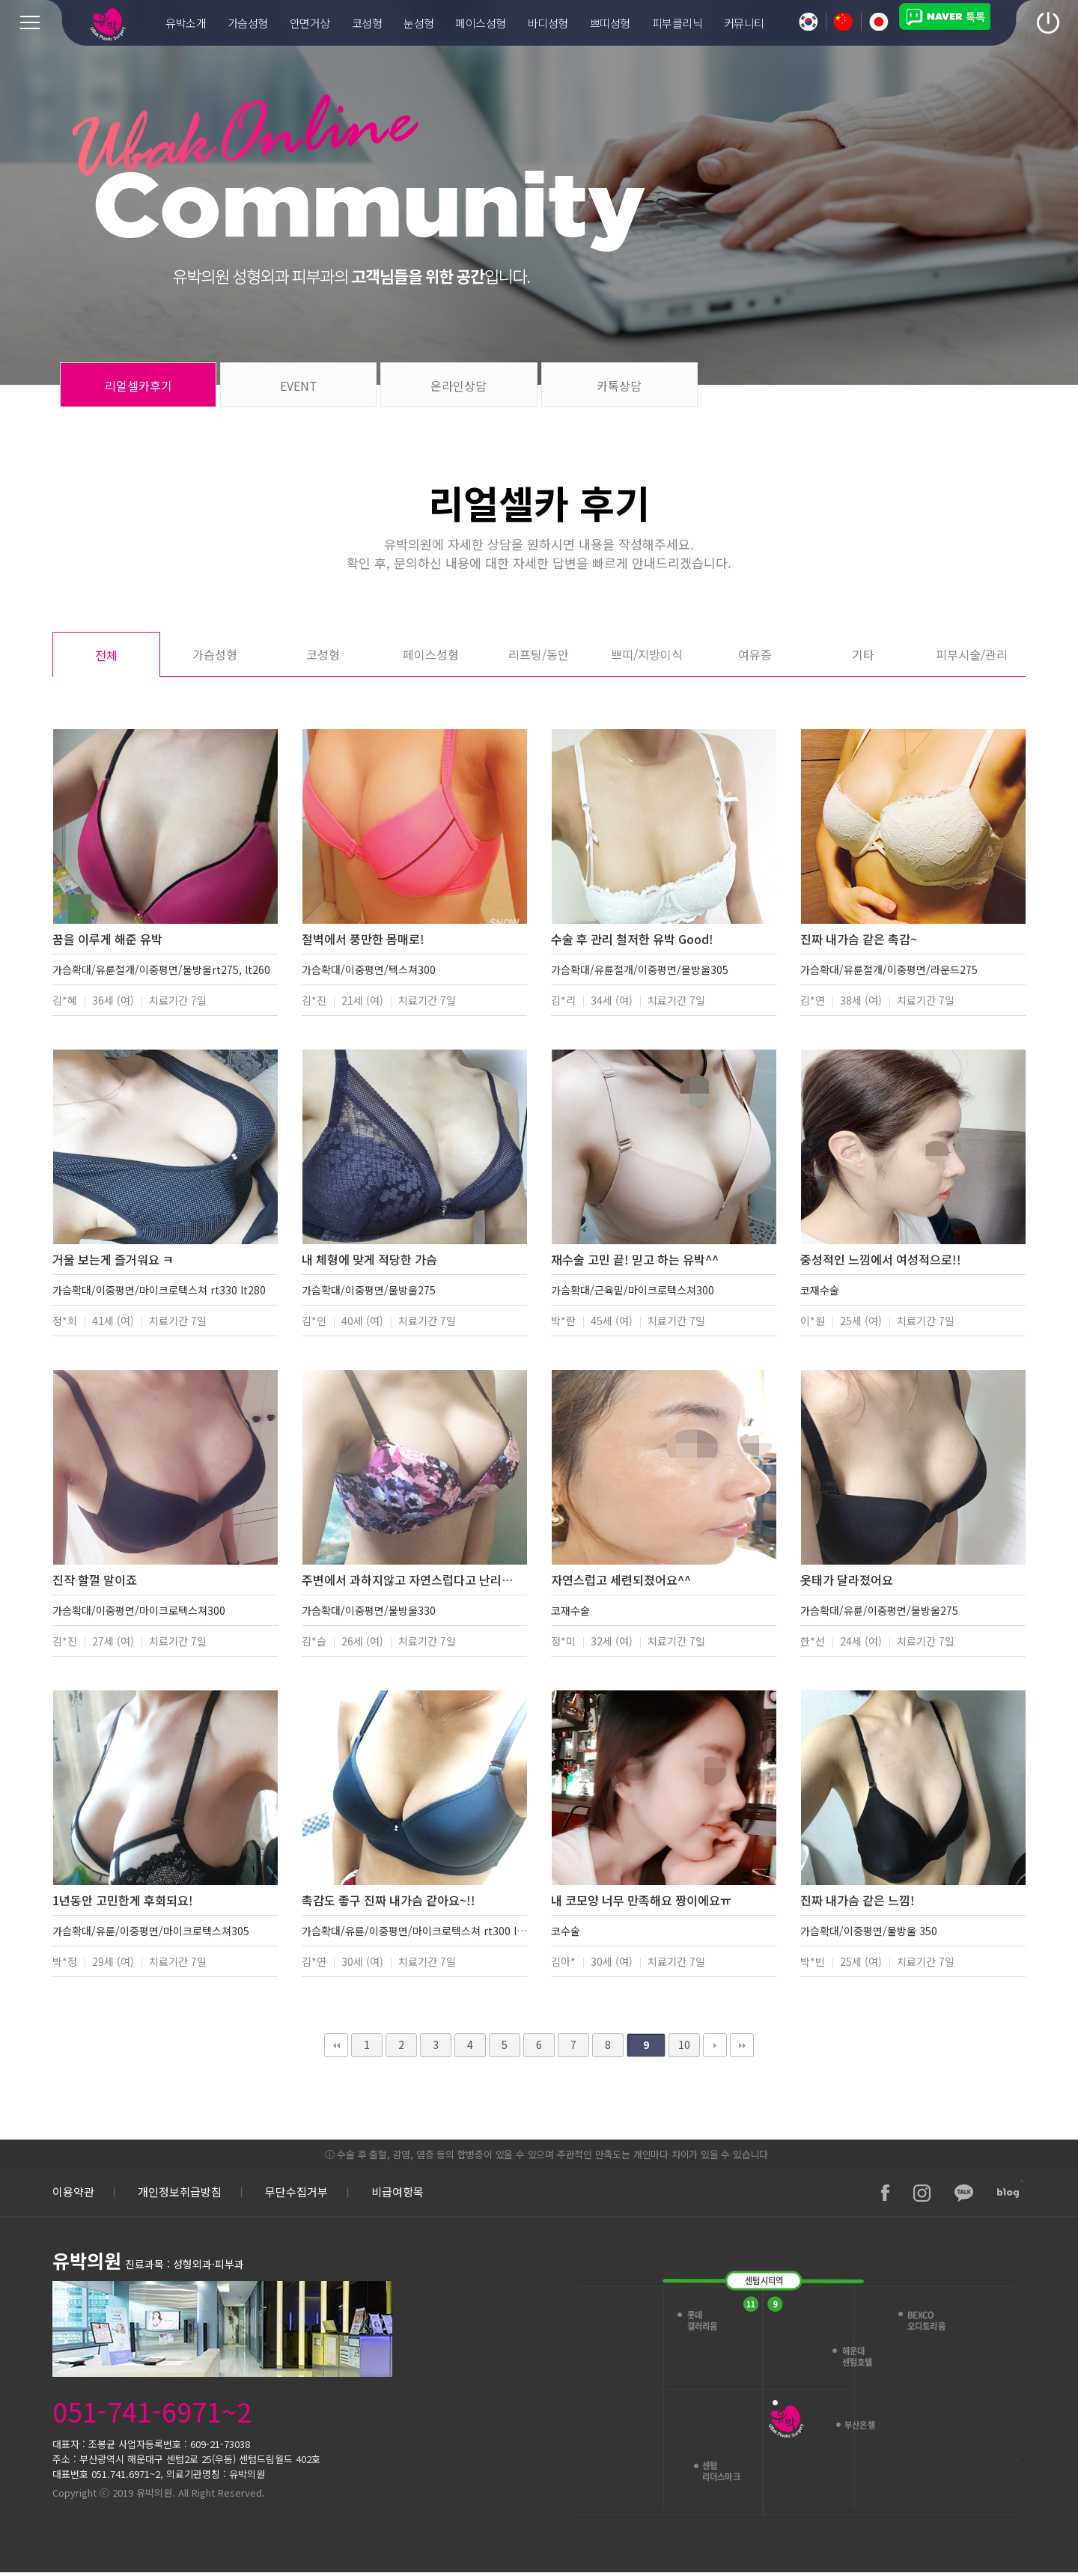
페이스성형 (431, 654)
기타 (863, 654)
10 (684, 2044)
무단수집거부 (296, 2191)
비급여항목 (397, 2191)
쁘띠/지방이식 (647, 654)
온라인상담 (458, 386)
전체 (106, 655)
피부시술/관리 (972, 654)
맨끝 (742, 2045)
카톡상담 (619, 386)
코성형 (323, 654)
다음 (715, 2045)
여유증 (755, 654)
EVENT (298, 386)
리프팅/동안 (538, 654)
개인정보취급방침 (180, 2191)
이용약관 (73, 2191)
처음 (336, 2045)
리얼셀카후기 (138, 386)
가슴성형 (214, 654)
